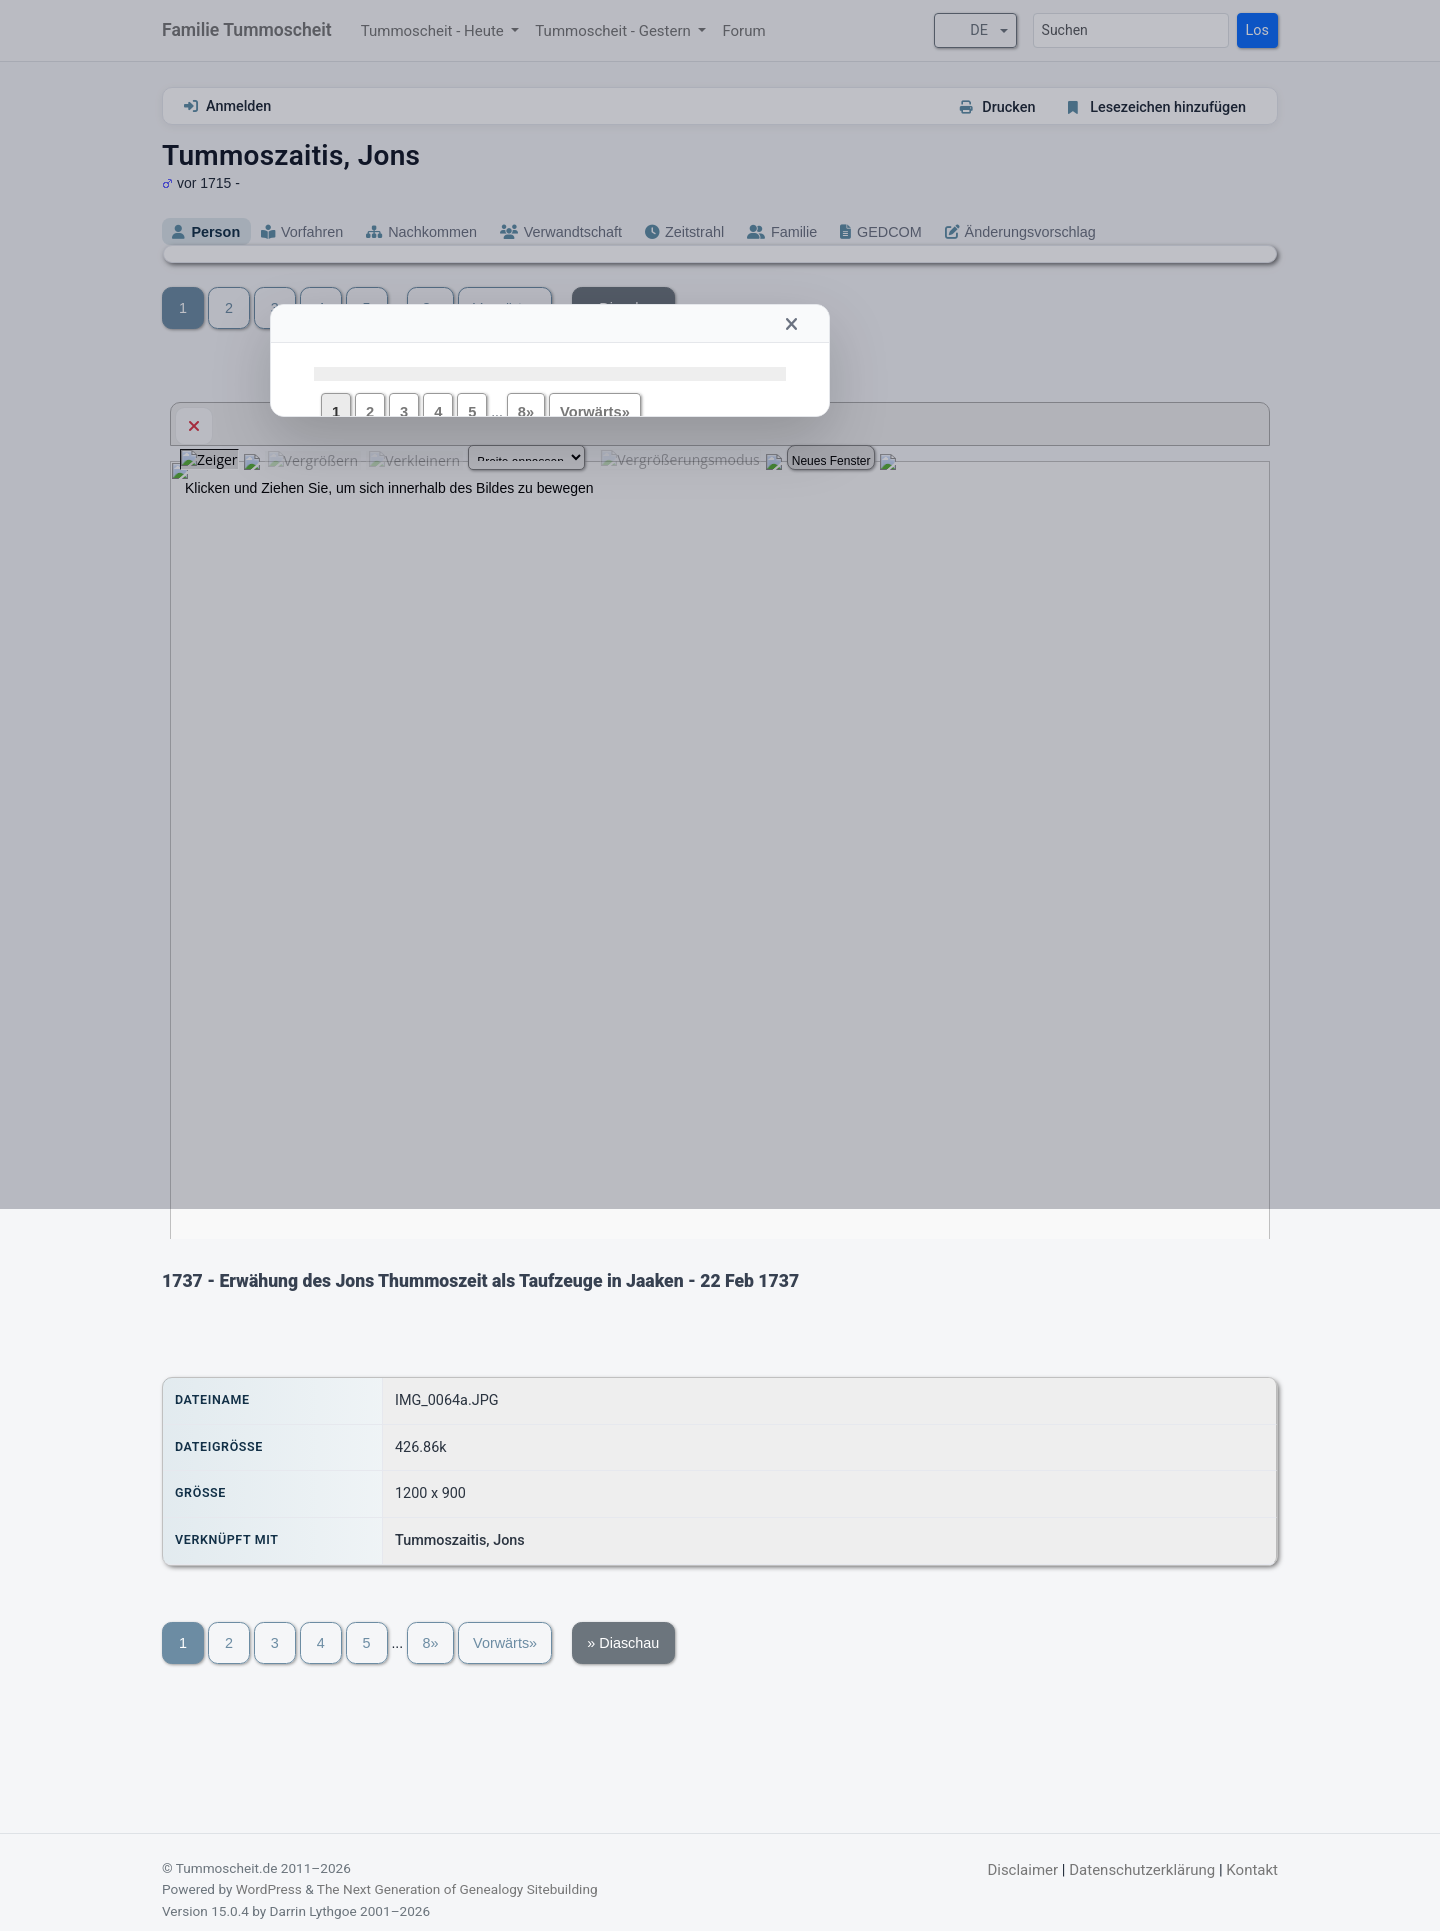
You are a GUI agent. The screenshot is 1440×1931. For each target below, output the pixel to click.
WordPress (269, 1889)
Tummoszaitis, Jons (460, 1540)
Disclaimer (1022, 1870)
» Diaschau (623, 1643)
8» (430, 1643)
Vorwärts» (505, 1643)
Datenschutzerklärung (1142, 1870)
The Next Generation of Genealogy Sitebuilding (457, 1889)
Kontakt (1252, 1870)
